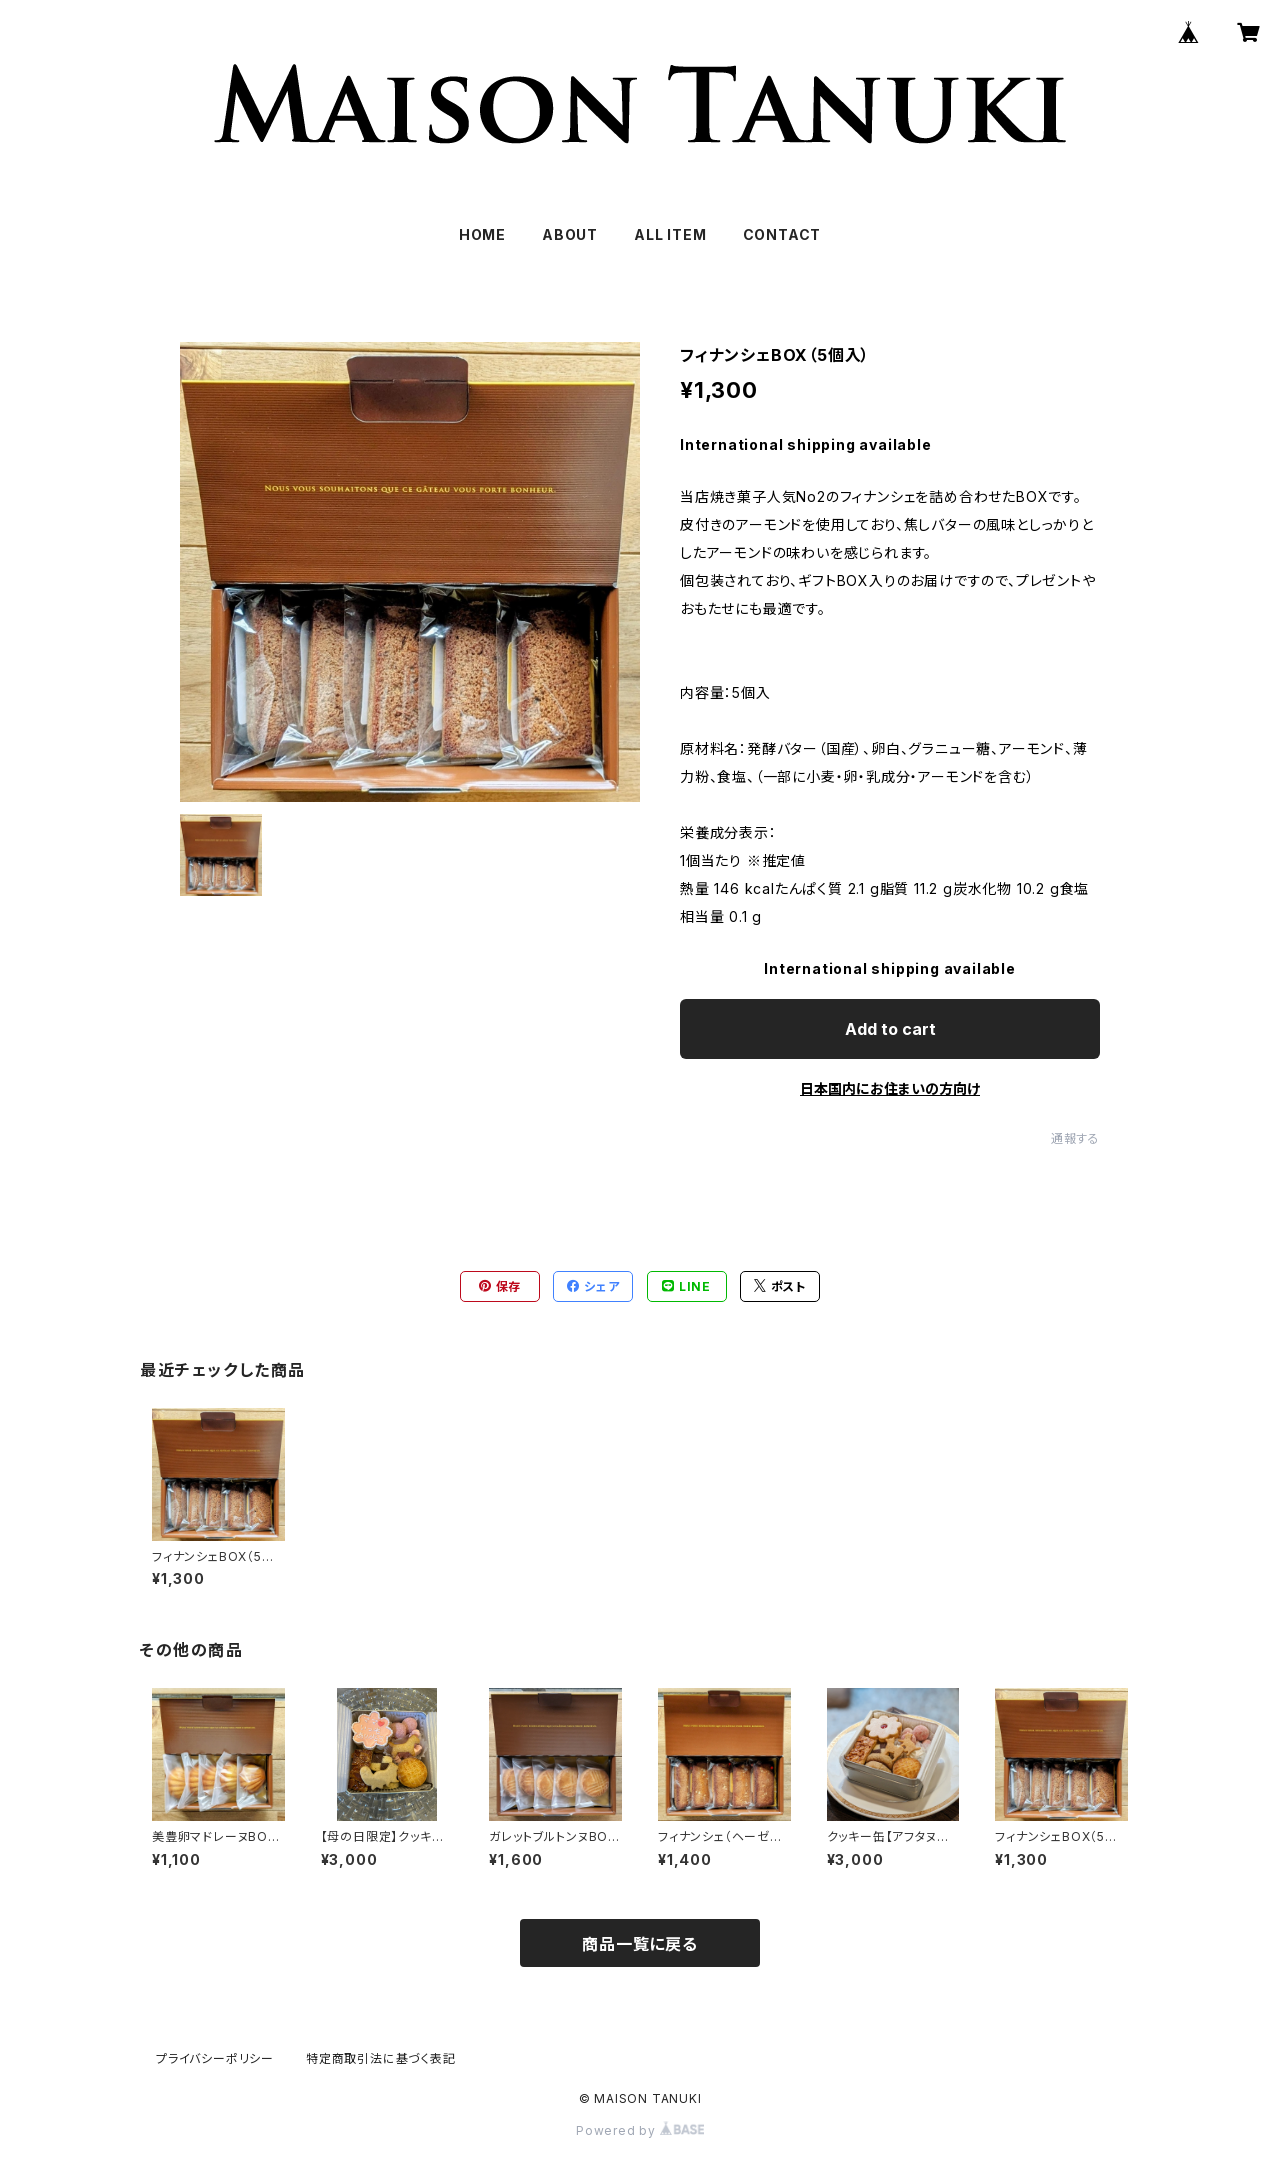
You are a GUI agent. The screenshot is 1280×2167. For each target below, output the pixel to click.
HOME (482, 234)
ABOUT (570, 234)
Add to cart (890, 1029)
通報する (1075, 1138)
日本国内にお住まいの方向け (890, 1088)
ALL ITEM (670, 234)
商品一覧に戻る (640, 1944)
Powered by (640, 2130)
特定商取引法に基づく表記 (381, 2058)
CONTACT (782, 234)
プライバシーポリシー (215, 2058)
